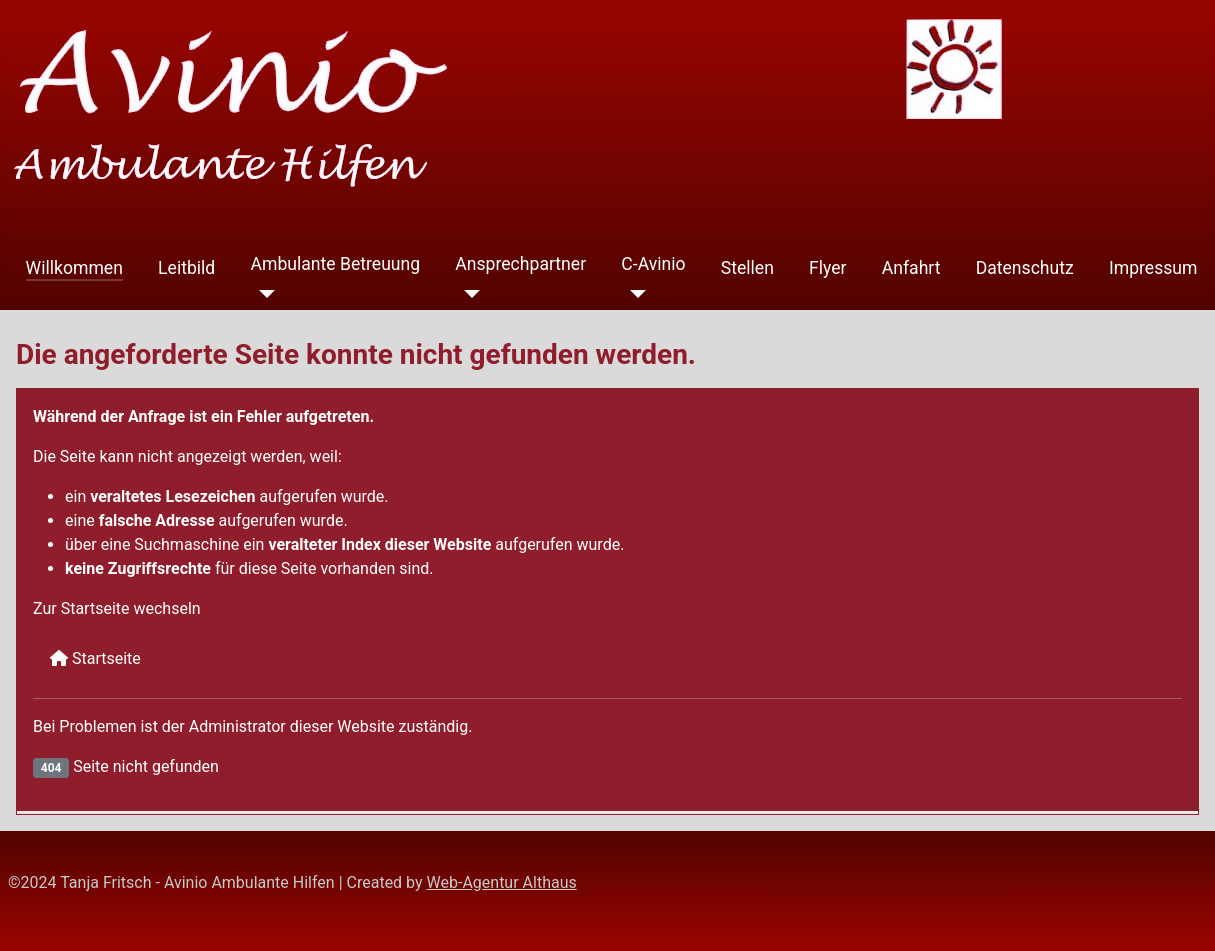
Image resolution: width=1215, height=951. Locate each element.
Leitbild (186, 268)
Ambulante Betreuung (335, 264)
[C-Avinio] (633, 294)
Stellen (747, 268)
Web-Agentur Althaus (502, 882)
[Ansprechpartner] (467, 294)
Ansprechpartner (520, 264)
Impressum (1153, 268)
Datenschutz (1025, 268)
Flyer (828, 268)
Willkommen (74, 268)
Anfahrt (911, 268)
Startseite (95, 658)
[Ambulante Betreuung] (262, 294)
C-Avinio (653, 264)
